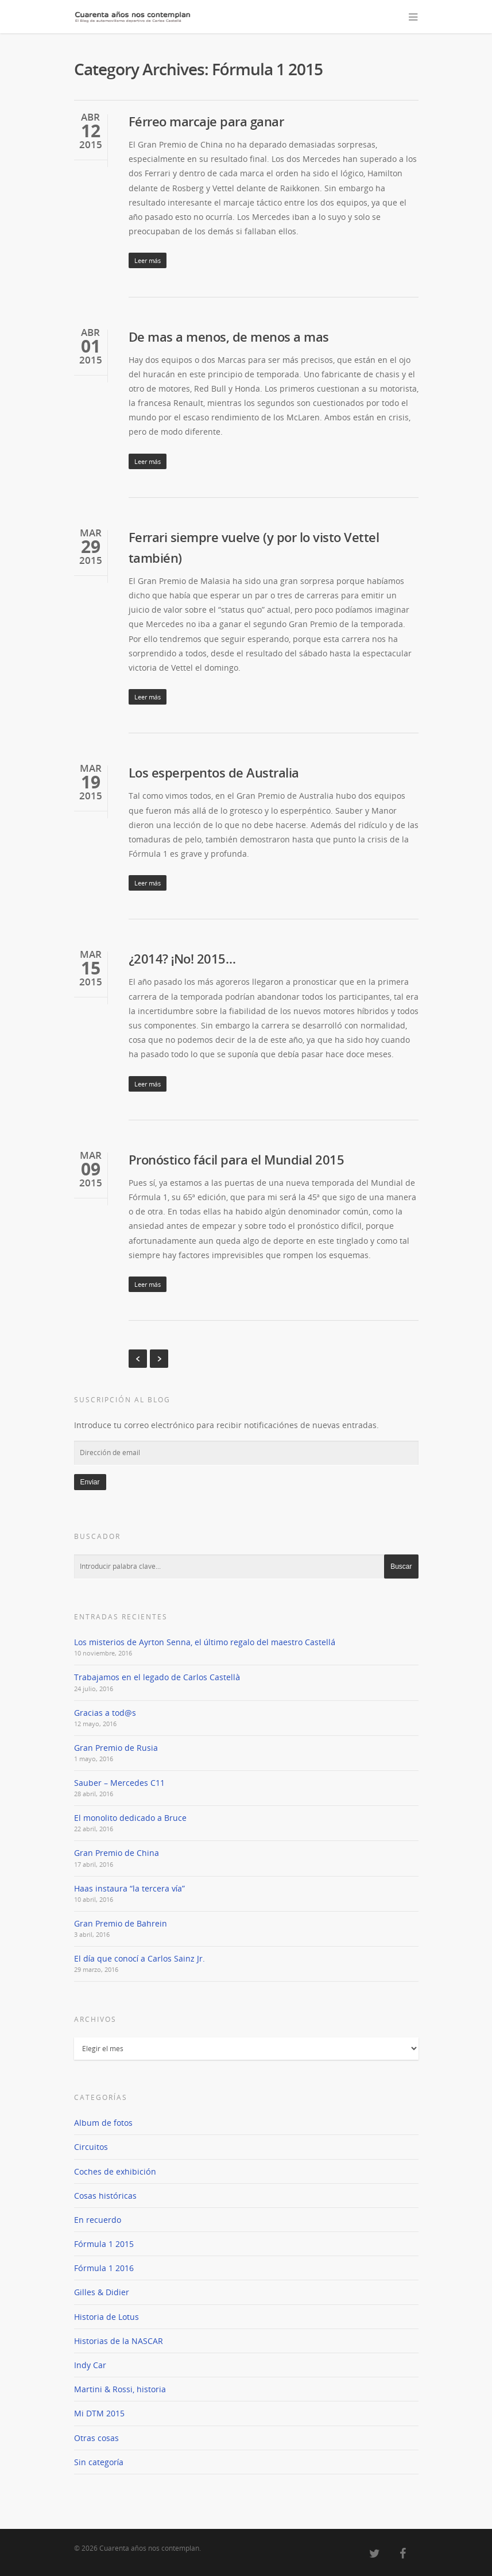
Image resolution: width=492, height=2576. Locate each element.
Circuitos (91, 2146)
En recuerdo (97, 2219)
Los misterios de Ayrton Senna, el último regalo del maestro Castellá (204, 1642)
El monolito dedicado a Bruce (130, 1817)
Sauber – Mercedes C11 (119, 1782)
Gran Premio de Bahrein (120, 1923)
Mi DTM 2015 (99, 2413)
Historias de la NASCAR (118, 2340)
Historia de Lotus (106, 2316)
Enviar (90, 1482)
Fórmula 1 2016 (104, 2267)
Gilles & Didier (101, 2292)
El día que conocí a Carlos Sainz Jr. (139, 1958)
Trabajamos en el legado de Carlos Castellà (157, 1677)
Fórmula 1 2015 (104, 2243)
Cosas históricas (105, 2195)
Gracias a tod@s (105, 1712)
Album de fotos (103, 2122)
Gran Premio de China (116, 1852)
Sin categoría (98, 2462)
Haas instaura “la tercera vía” (129, 1888)
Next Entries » (159, 1358)
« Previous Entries (138, 1358)
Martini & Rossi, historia (120, 2389)
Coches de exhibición (115, 2171)
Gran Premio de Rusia (116, 1747)
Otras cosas (96, 2437)
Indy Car (90, 2365)
